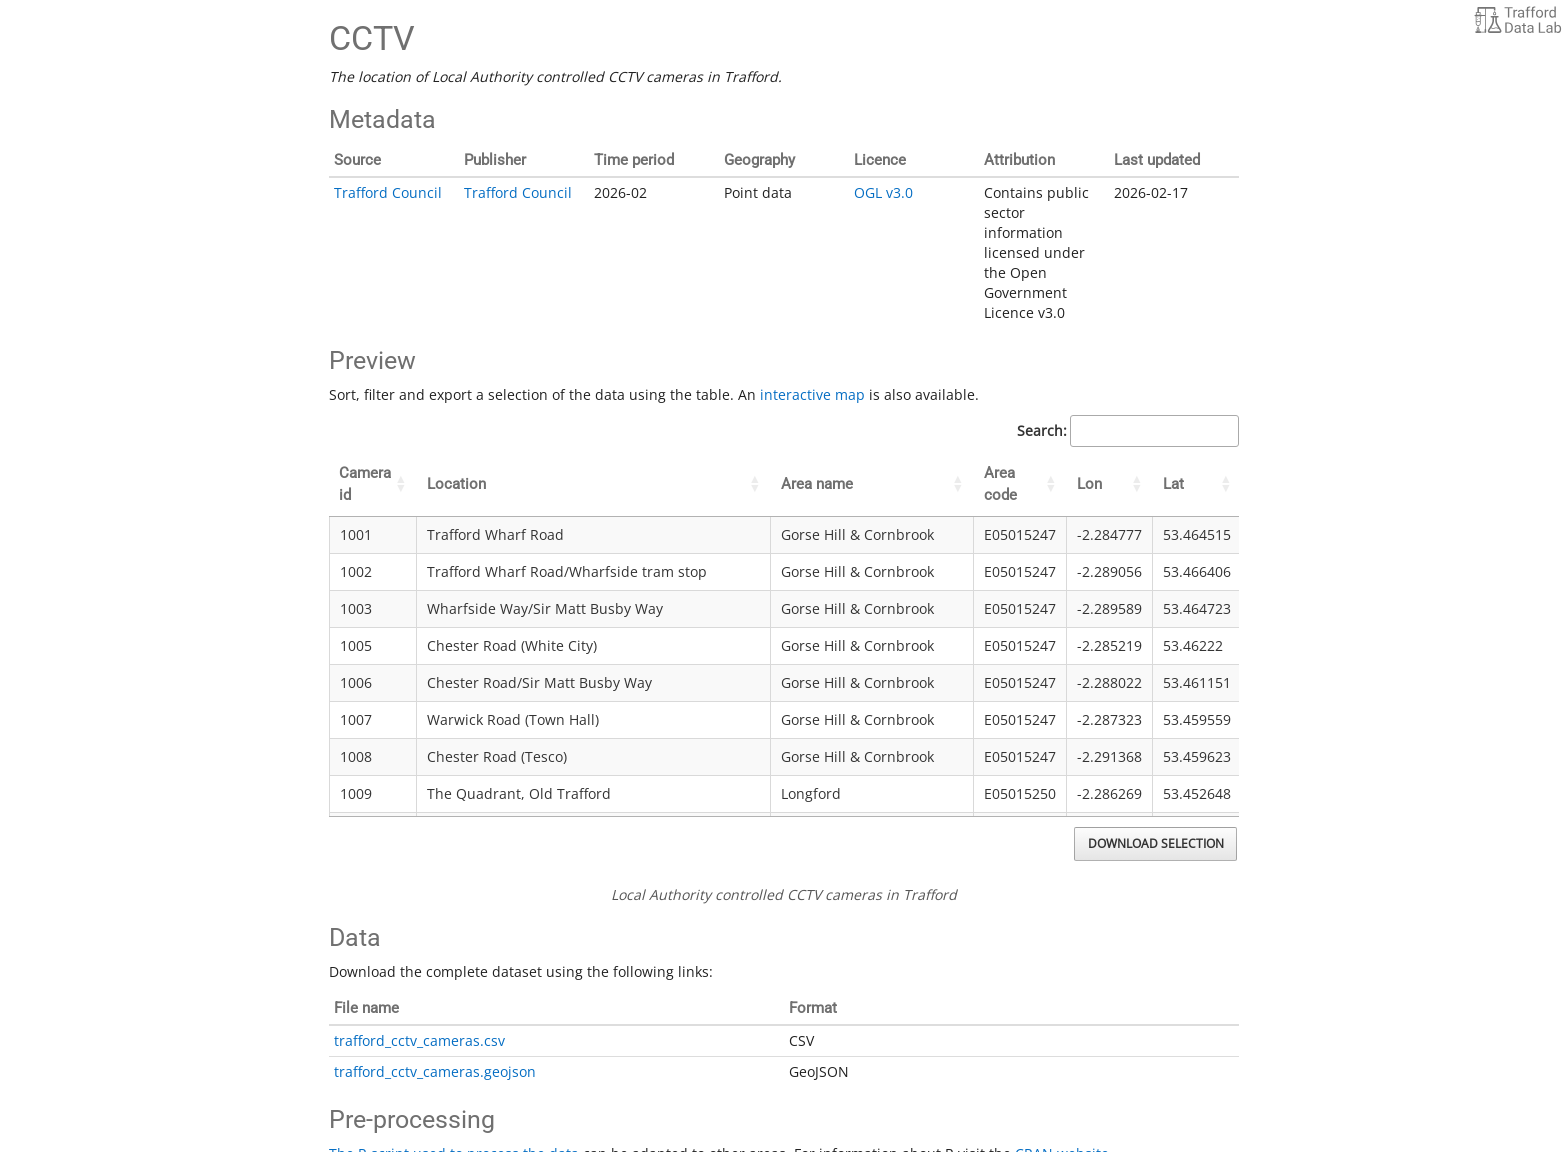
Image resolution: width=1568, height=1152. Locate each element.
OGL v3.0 (883, 192)
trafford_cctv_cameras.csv (419, 1040)
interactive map (812, 394)
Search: (1128, 431)
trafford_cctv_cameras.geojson (435, 1071)
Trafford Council (388, 192)
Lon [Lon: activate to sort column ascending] (1089, 484)
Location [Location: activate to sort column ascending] (456, 484)
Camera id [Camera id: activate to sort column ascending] (365, 484)
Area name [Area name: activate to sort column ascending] (817, 484)
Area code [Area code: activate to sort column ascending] (1000, 484)
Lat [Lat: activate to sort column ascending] (1173, 484)
